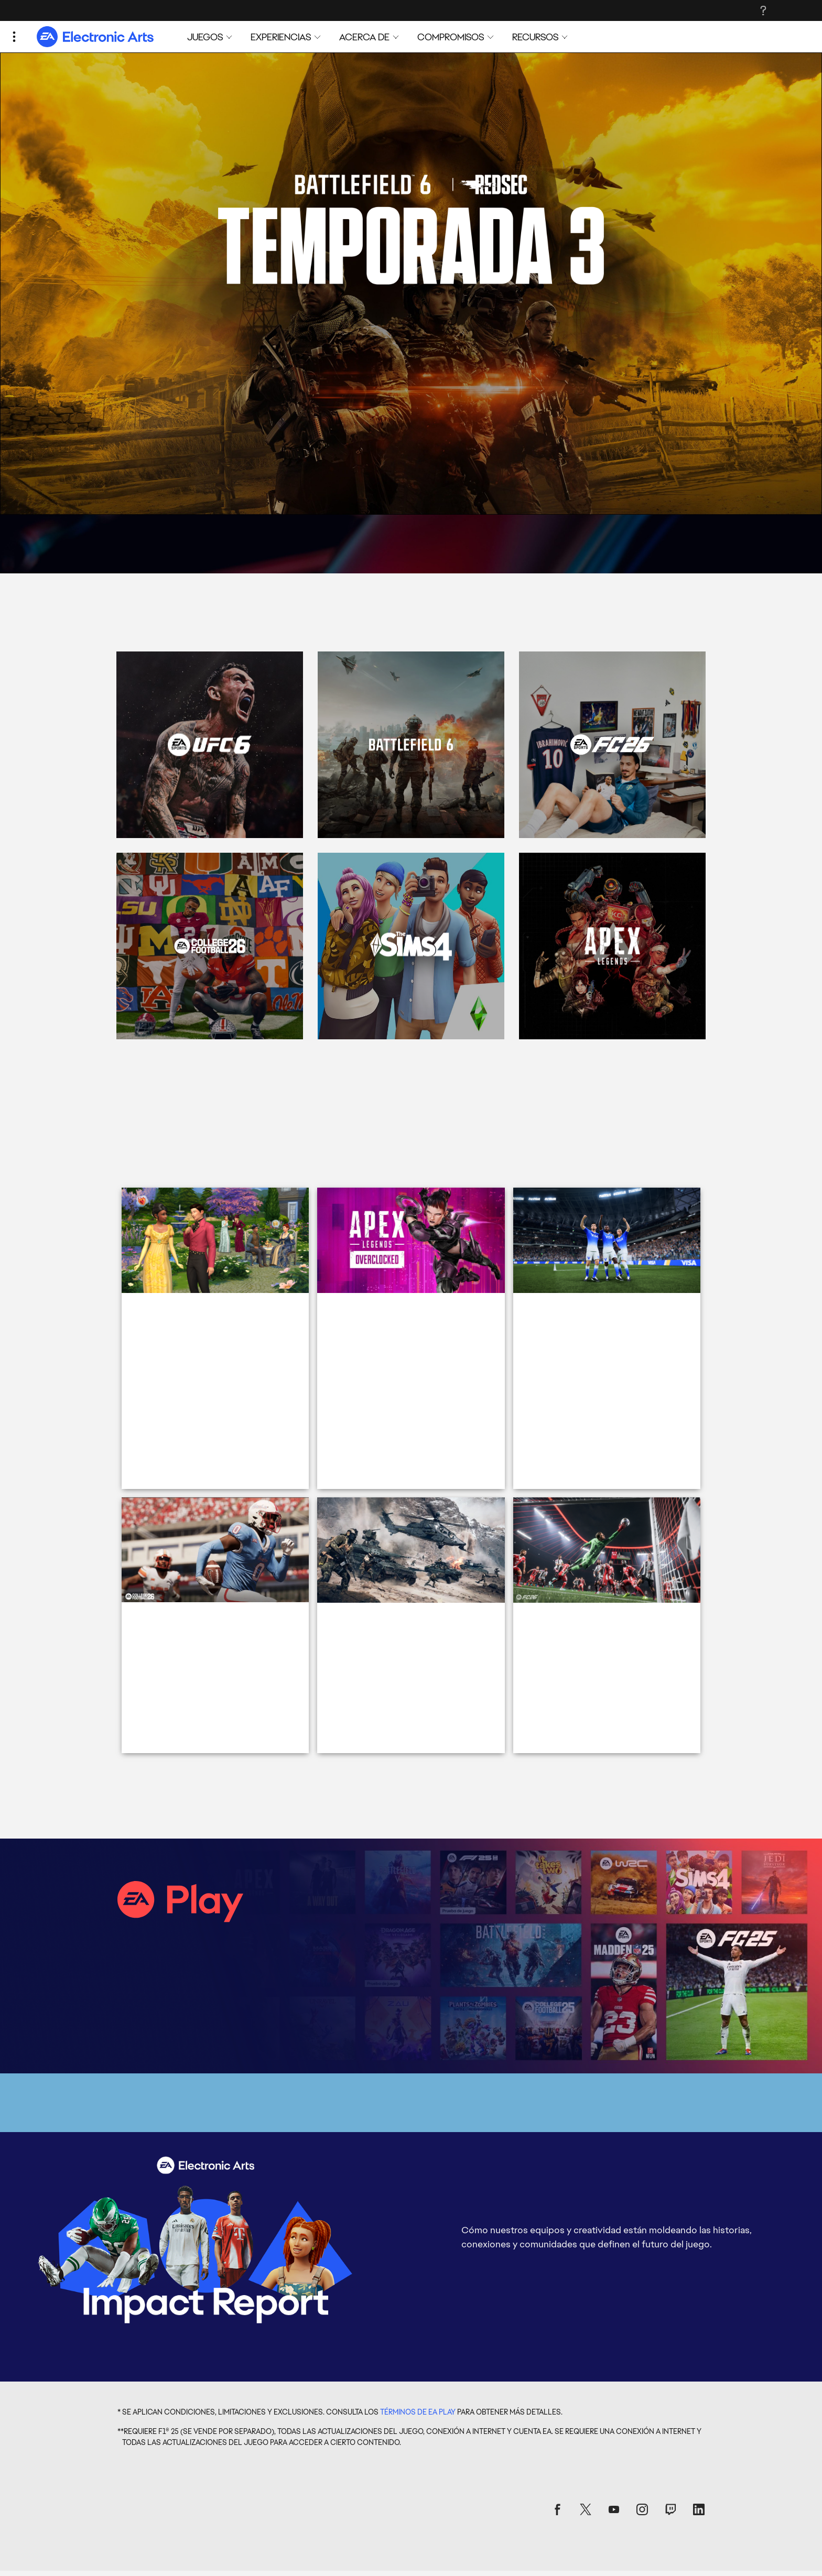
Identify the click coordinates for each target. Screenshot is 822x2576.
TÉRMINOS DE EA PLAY (418, 2229)
